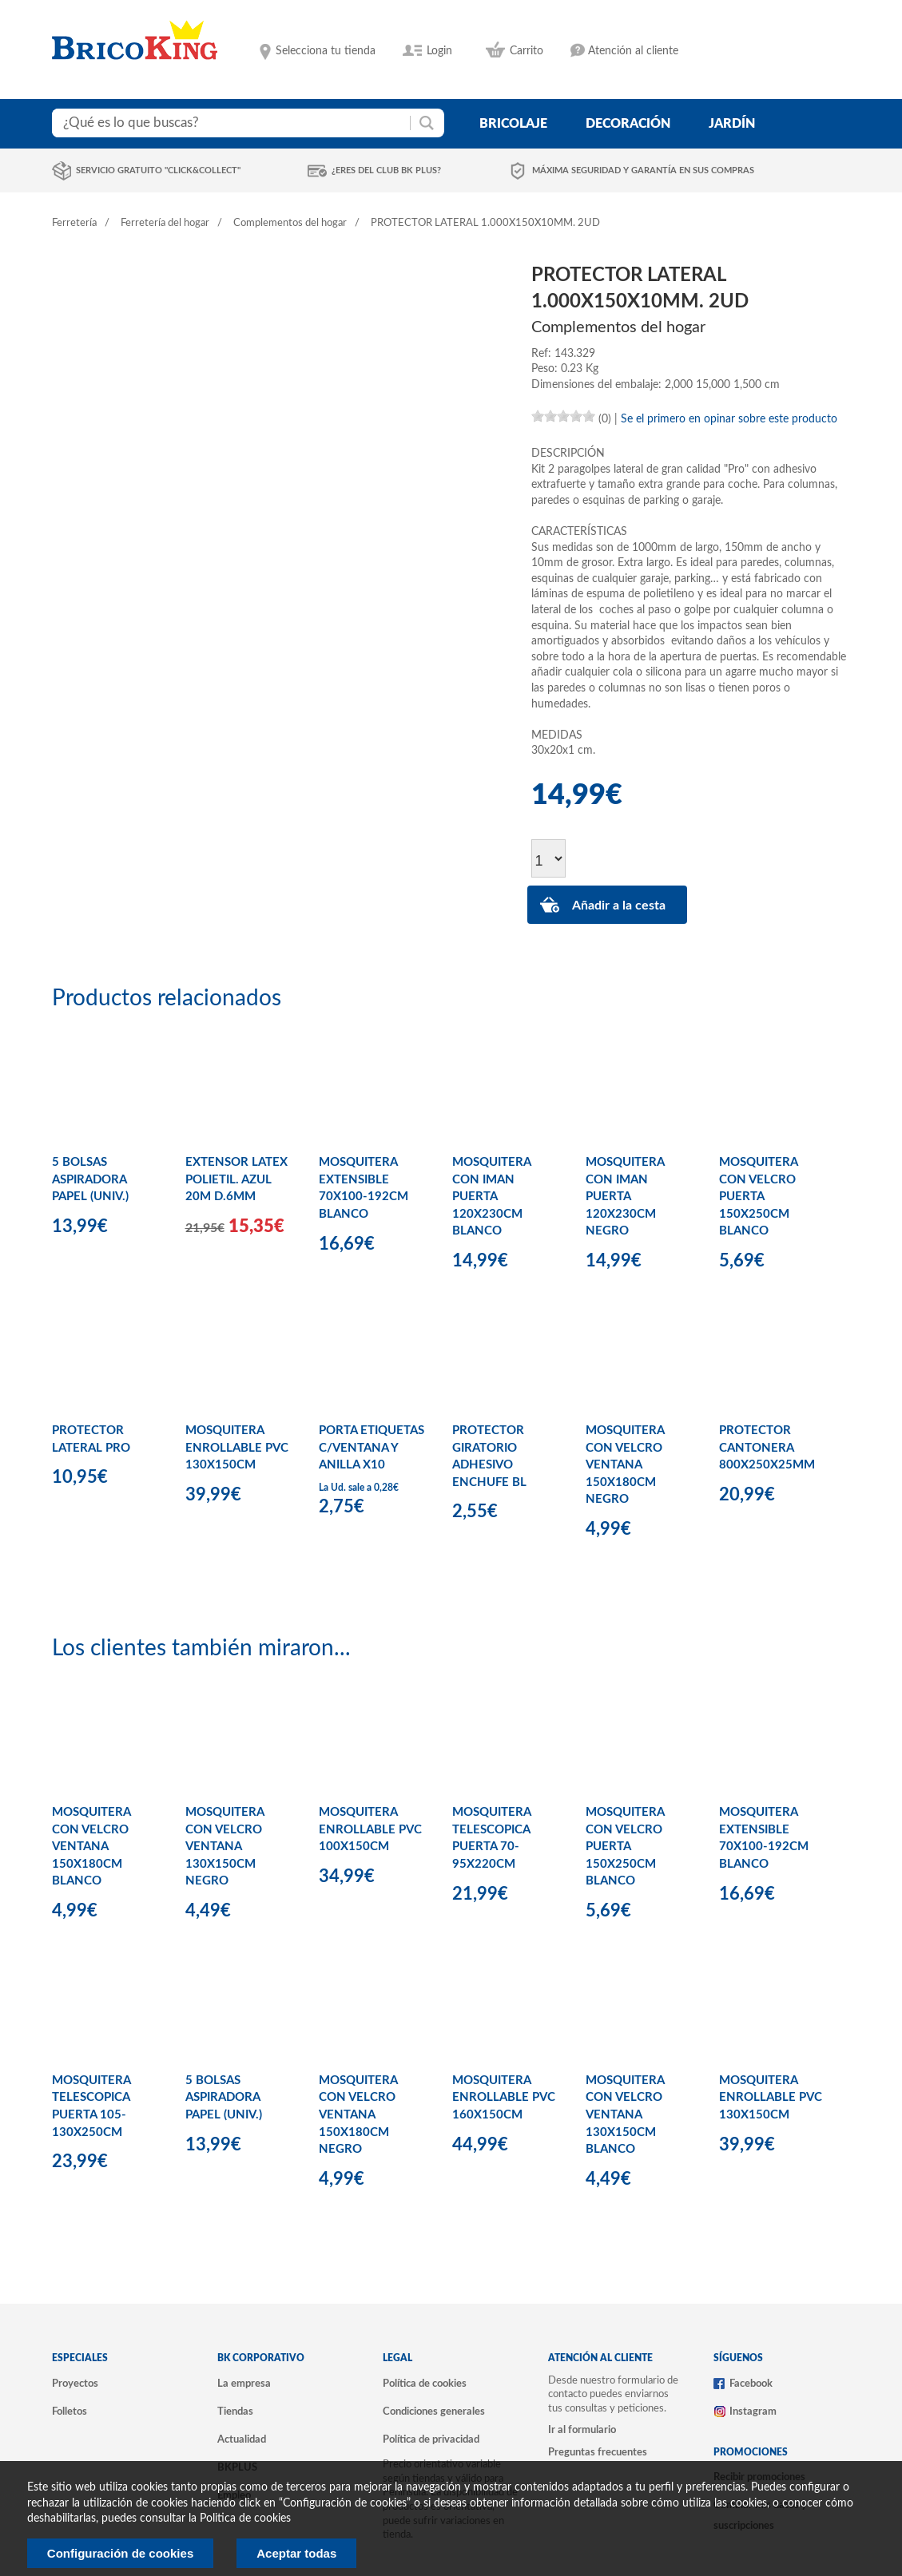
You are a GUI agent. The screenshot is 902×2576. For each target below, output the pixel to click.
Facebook (751, 2383)
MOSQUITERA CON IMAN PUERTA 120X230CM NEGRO (625, 1196)
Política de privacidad (431, 2439)
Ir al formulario (582, 2430)
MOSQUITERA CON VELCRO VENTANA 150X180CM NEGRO (625, 1465)
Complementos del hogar (290, 223)
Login (439, 51)
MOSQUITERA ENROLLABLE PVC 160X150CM (503, 2098)
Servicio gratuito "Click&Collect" (158, 170)
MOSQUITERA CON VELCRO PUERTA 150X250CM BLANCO (758, 1196)
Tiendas (235, 2411)
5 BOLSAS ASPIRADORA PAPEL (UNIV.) (90, 1179)
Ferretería (74, 223)
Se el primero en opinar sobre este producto (729, 419)
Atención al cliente (633, 51)
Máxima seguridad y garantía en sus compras (643, 170)
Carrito (526, 51)
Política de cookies (425, 2383)
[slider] (563, 416)
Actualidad (241, 2439)
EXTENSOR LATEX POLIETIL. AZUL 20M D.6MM (236, 1179)
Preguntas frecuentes (597, 2452)
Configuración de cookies (120, 2553)
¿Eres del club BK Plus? (386, 170)
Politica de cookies (245, 2518)
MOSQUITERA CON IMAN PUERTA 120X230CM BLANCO (491, 1196)
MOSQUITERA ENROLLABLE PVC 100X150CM (370, 1829)
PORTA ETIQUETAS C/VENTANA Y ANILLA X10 (371, 1448)
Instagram (753, 2411)
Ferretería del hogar (165, 223)
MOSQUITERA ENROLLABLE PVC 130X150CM (236, 1448)
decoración (628, 123)
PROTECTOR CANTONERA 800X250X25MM (767, 1448)
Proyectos (75, 2383)
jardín (732, 123)
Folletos (69, 2411)
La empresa (244, 2383)
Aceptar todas (296, 2553)
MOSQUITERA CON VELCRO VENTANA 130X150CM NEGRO (224, 1846)
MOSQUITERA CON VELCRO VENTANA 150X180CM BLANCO (91, 1846)
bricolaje (513, 123)
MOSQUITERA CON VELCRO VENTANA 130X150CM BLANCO (625, 2115)
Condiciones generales (434, 2411)
